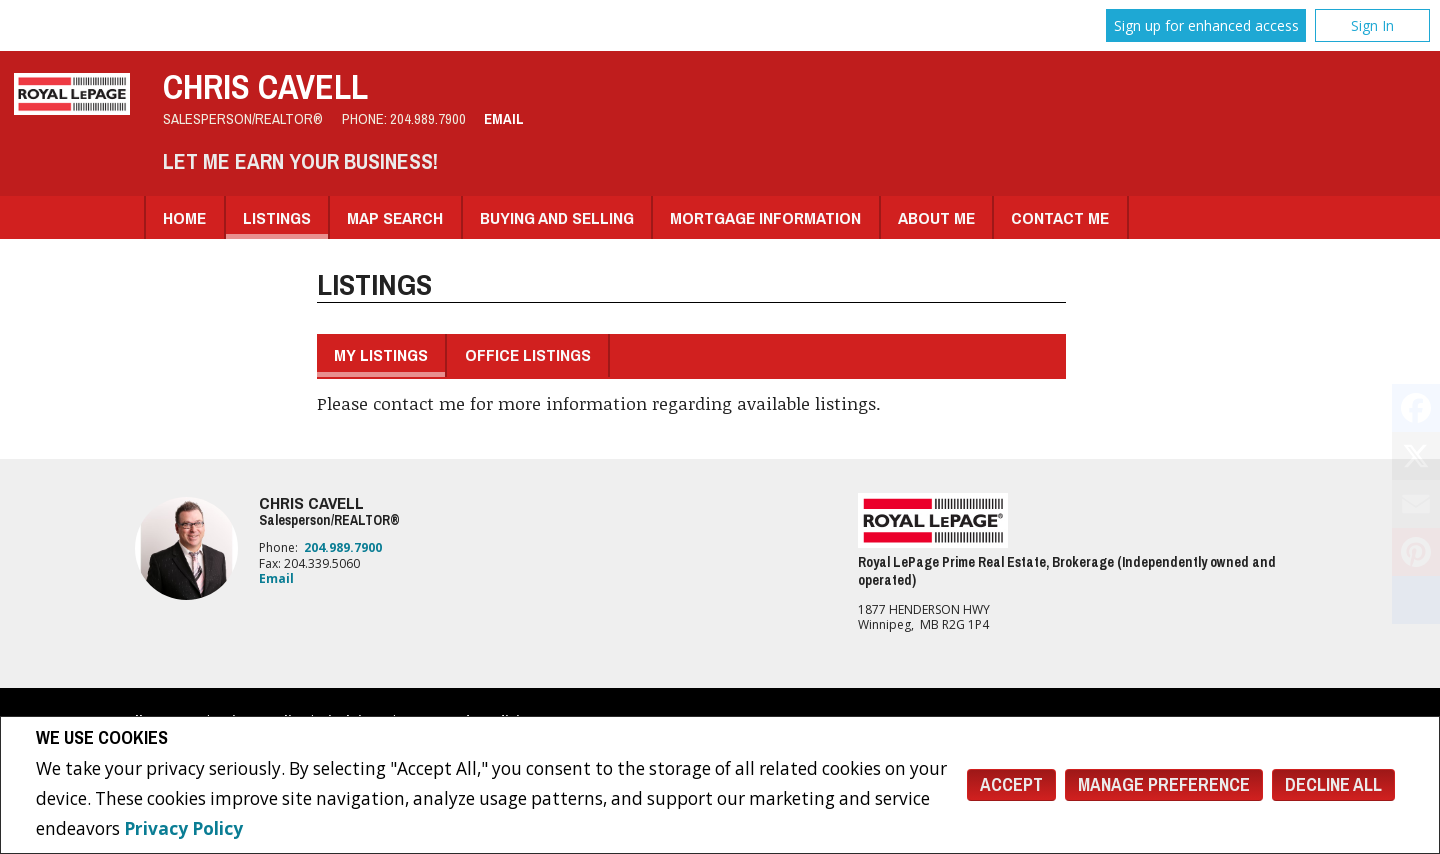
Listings (277, 217)
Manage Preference (1164, 784)
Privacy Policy (183, 828)
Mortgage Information (765, 217)
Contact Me (1060, 217)
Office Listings (528, 354)
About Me (936, 217)
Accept (1011, 784)
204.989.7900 (428, 119)
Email (504, 119)
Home (184, 217)
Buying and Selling (557, 217)
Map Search (395, 217)
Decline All (1333, 784)
